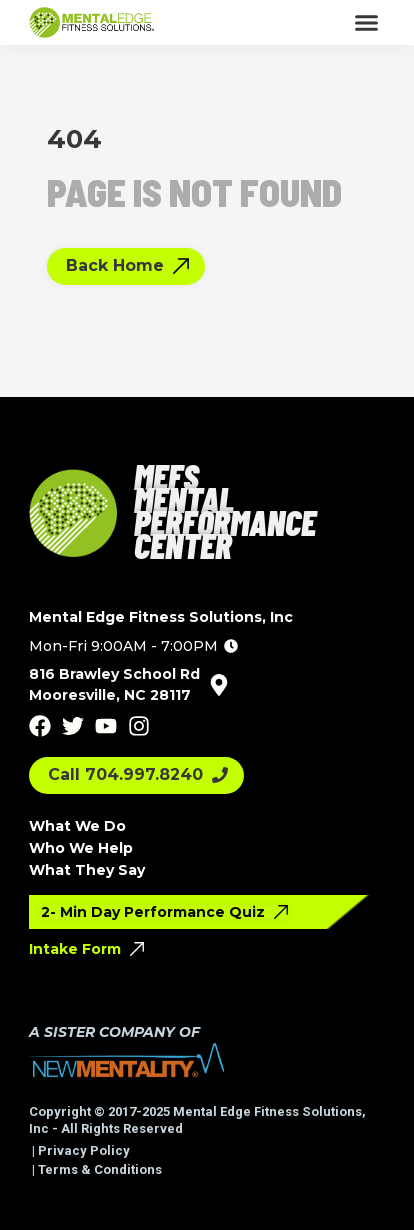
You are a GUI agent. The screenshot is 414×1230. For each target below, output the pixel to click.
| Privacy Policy (79, 1150)
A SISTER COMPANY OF (114, 1032)
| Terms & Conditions (95, 1169)
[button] (367, 23)
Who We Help (81, 848)
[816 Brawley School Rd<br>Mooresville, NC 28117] (219, 685)
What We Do (77, 826)
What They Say (87, 870)
